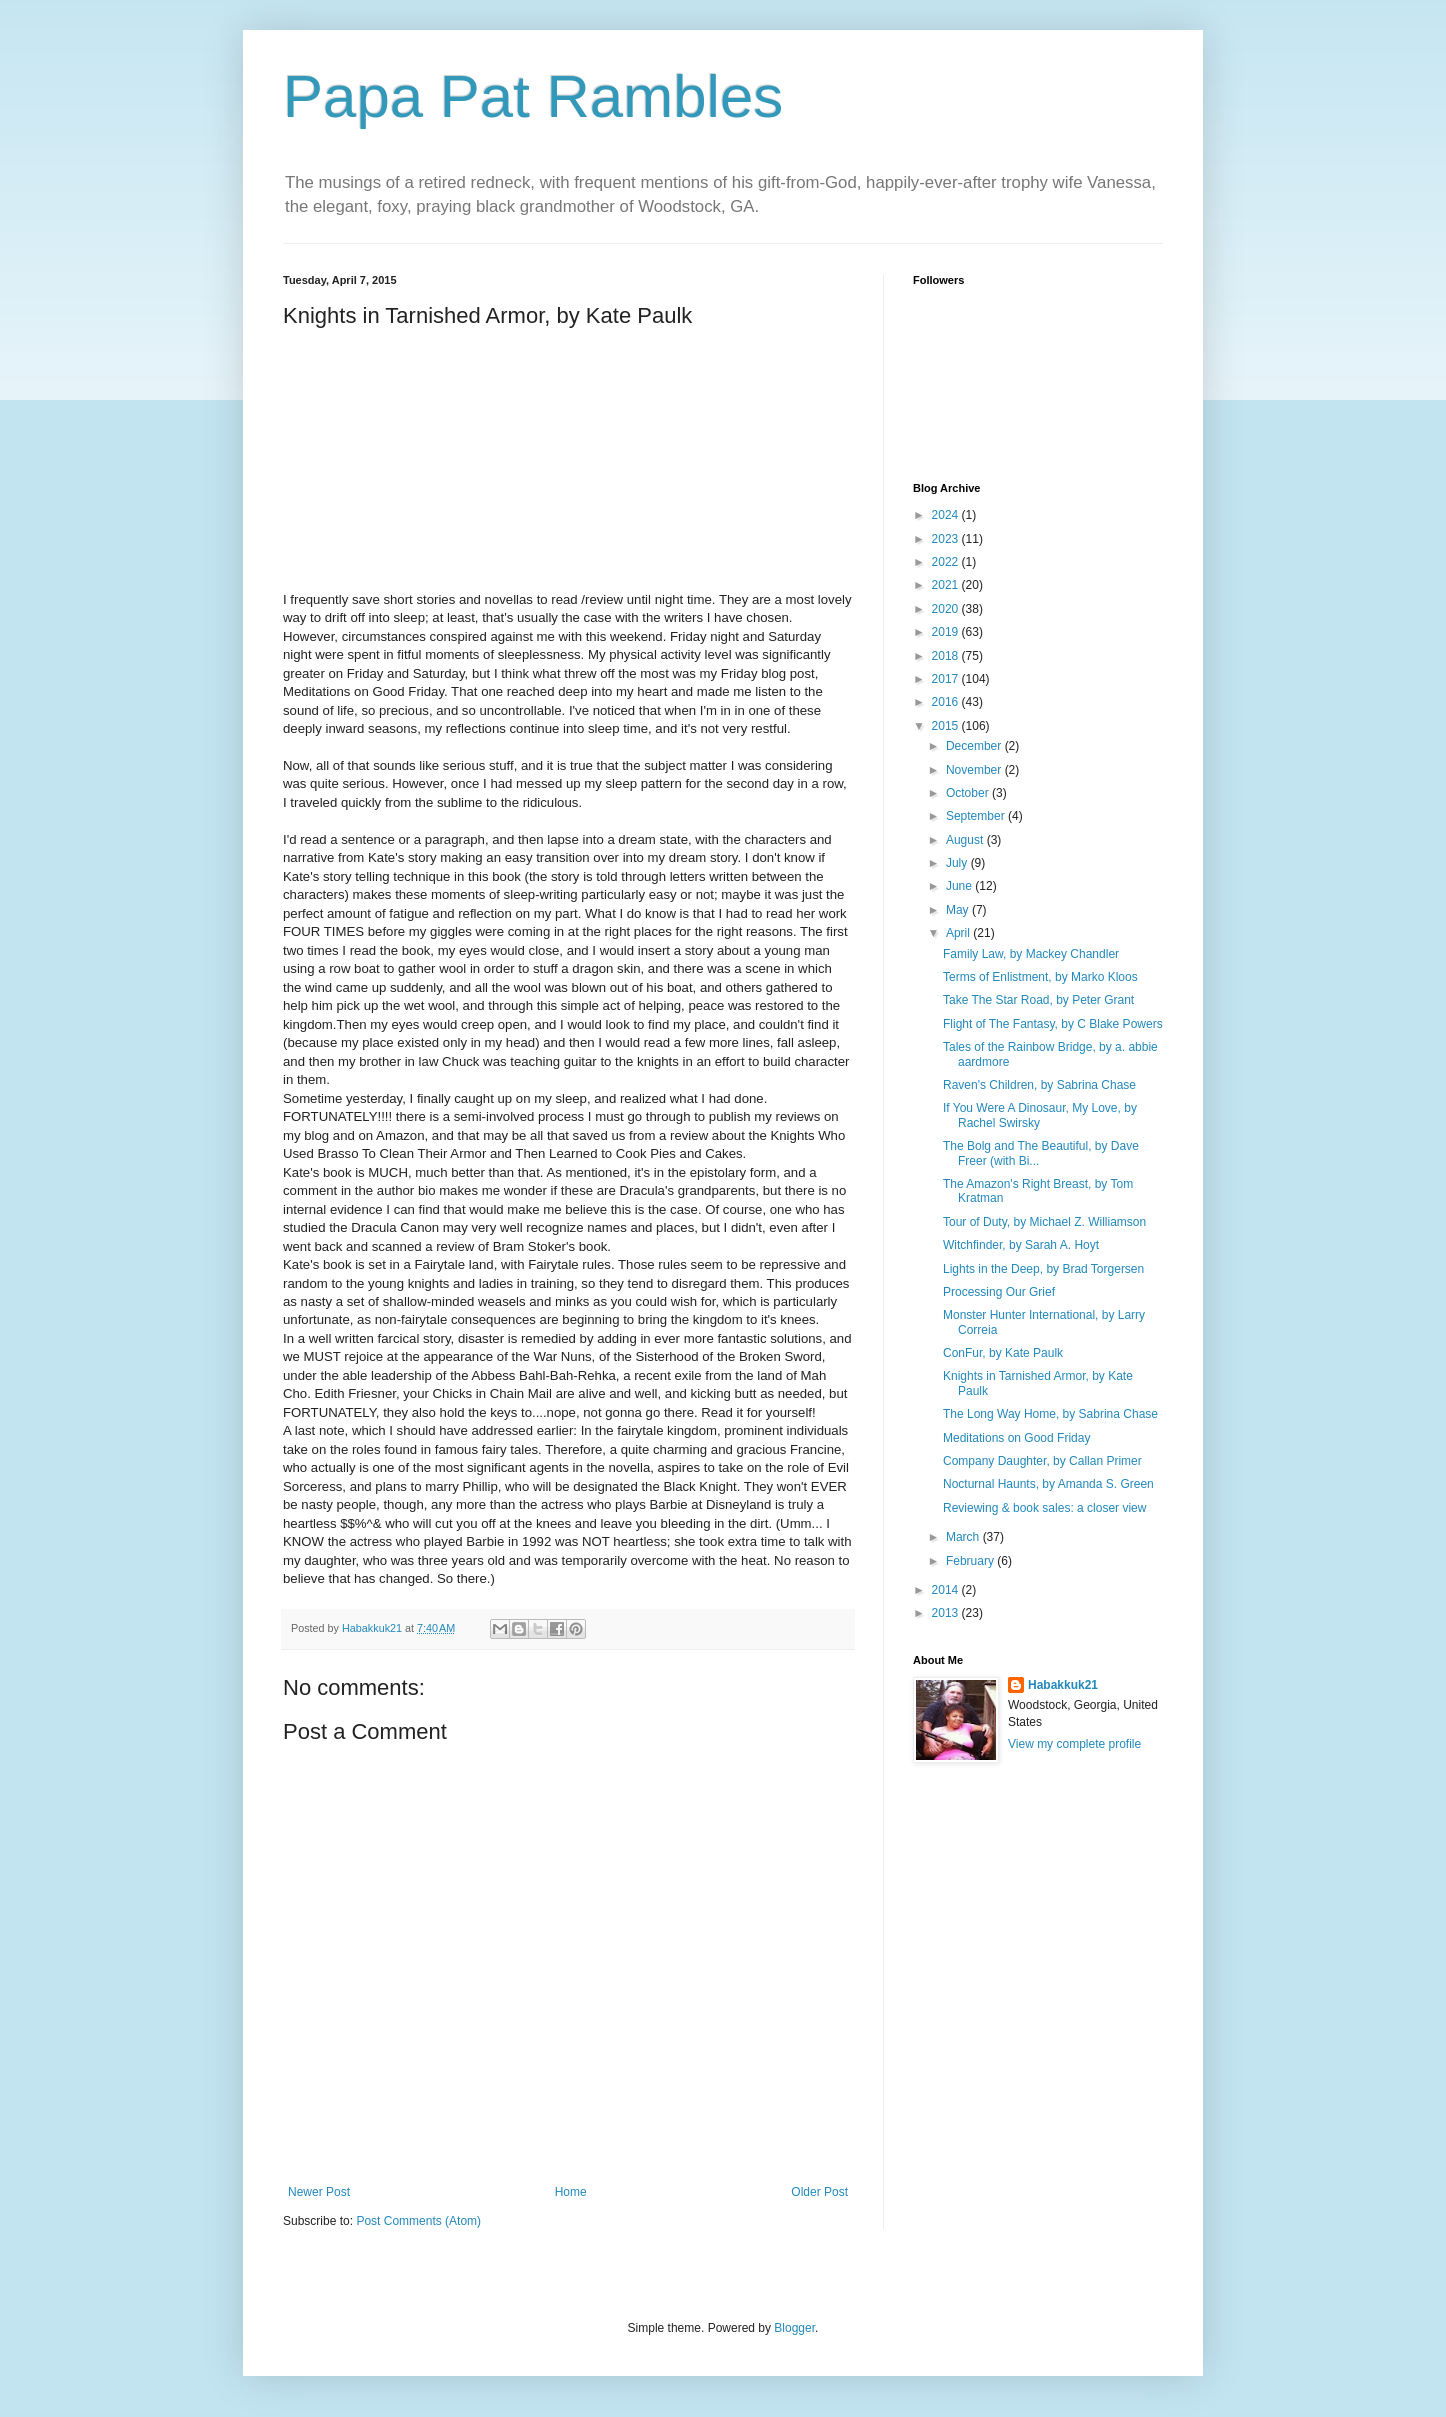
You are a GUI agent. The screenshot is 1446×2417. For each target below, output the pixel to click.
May (959, 910)
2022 (947, 562)
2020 (947, 609)
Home (571, 2192)
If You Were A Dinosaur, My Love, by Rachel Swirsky (1040, 1115)
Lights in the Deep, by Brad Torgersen (1043, 1269)
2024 (947, 515)
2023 (947, 539)
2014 (947, 1590)
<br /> (343, 465)
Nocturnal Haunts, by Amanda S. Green (1048, 1484)
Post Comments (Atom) (418, 2221)
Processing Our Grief (999, 1292)
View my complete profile (1074, 1744)
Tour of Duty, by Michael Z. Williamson (1044, 1222)
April (959, 933)
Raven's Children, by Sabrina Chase (1039, 1085)
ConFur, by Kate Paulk (1003, 1353)
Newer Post (319, 2192)
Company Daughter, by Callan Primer (1042, 1461)
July (958, 863)
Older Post (819, 2192)
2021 (947, 585)
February (971, 1561)
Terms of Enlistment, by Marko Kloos (1040, 977)
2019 (947, 632)
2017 (947, 679)
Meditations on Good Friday (1016, 1438)
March (964, 1537)
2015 (947, 726)
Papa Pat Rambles (533, 96)
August (966, 840)
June (960, 886)
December (975, 746)
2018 (947, 656)
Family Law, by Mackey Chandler (1031, 954)
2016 (947, 702)
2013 (947, 1613)
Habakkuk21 (1063, 1685)
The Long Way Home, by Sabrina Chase (1050, 1414)
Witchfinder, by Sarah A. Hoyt (1021, 1245)
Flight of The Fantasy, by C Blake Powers (1053, 1024)
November (975, 770)
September (977, 816)
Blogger (794, 2328)
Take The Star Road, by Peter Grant (1038, 1000)
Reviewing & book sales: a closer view (1044, 1508)
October (969, 793)
